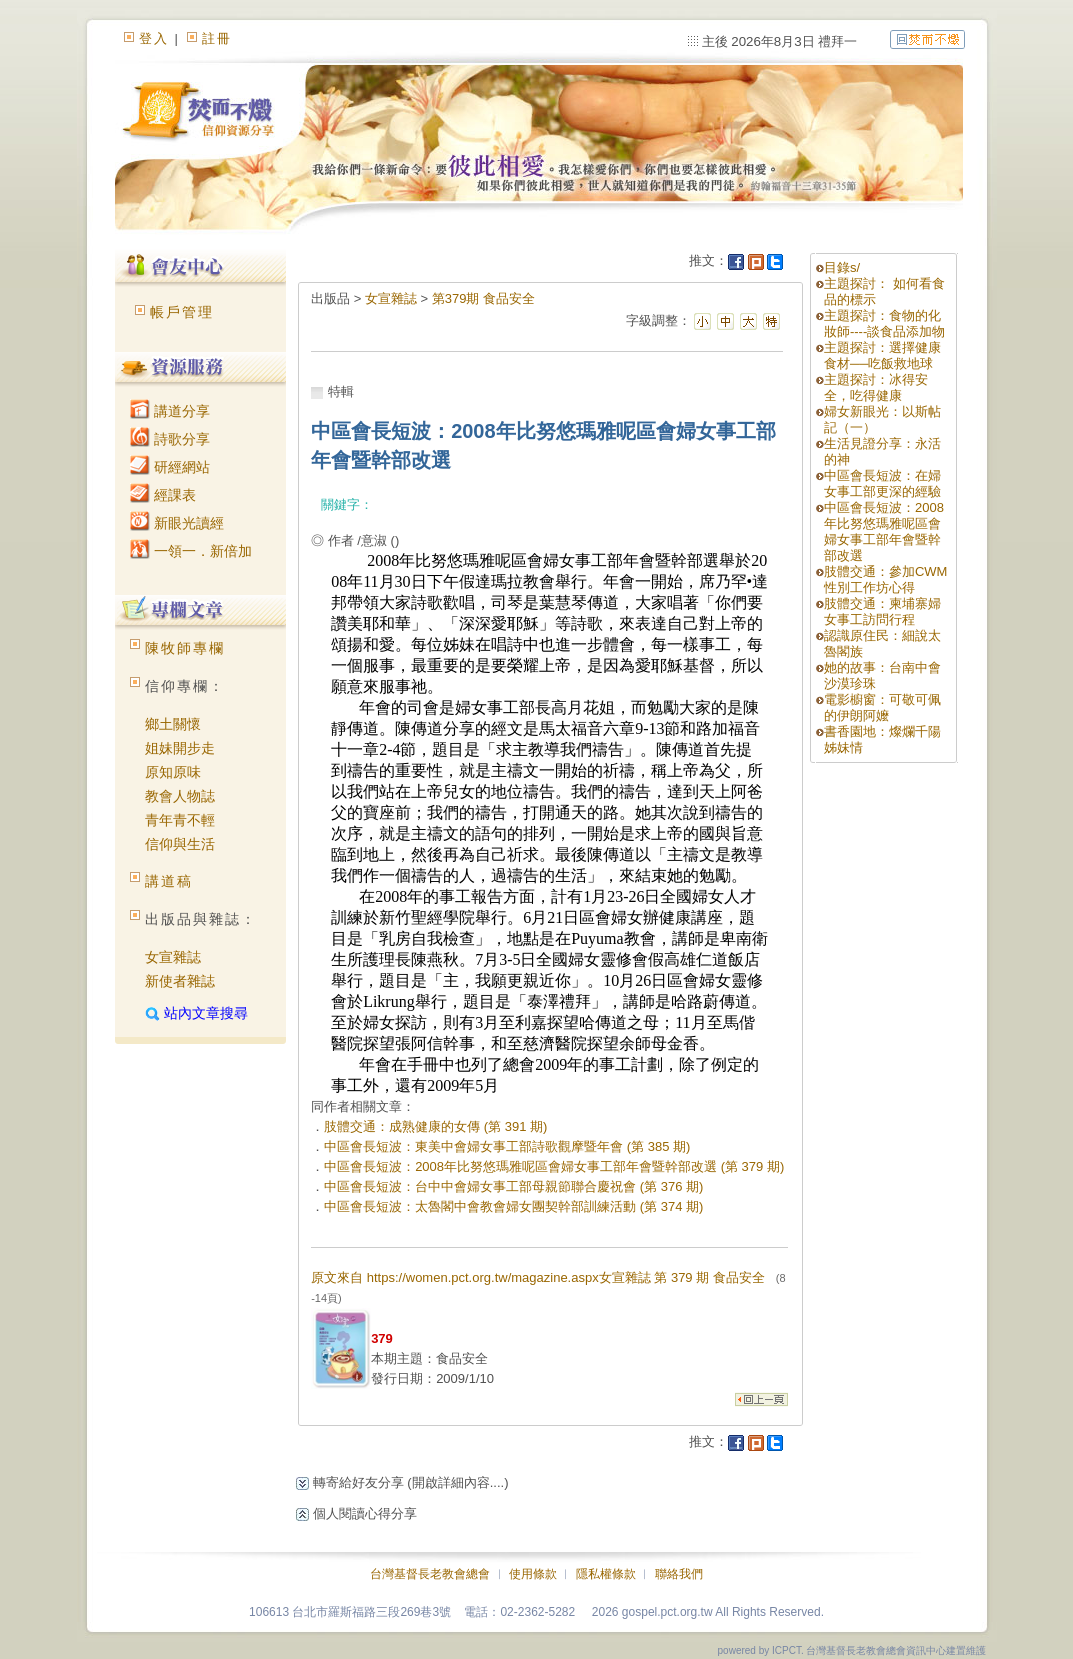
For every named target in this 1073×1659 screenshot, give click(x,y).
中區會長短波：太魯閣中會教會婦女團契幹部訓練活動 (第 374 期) (513, 1206)
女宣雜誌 (173, 957)
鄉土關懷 (173, 724)
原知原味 (173, 772)
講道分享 (170, 411)
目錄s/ (842, 267)
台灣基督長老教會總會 (430, 1574)
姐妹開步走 (180, 748)
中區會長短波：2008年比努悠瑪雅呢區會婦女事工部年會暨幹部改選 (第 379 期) (554, 1166)
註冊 (217, 38)
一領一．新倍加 (191, 551)
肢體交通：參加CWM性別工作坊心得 (886, 579)
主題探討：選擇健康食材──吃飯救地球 (882, 355)
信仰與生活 (180, 844)
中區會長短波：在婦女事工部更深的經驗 (882, 483)
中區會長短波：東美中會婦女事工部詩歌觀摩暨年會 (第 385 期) (507, 1146)
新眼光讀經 (177, 523)
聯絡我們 (679, 1574)
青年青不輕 (180, 820)
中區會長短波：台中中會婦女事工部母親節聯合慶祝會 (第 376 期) (513, 1186)
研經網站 (170, 467)
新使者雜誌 (180, 981)
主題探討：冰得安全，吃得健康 (876, 387)
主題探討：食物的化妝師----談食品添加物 (884, 323)
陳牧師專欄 (185, 648)
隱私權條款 (606, 1574)
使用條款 (533, 1574)
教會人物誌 (180, 796)
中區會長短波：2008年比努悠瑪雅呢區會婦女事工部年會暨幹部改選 (884, 531)
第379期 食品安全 (483, 298)
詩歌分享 (170, 439)
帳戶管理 (182, 312)
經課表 (163, 495)
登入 (154, 38)
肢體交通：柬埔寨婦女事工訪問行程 (882, 611)
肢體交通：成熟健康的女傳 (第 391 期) (435, 1126)
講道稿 (169, 881)
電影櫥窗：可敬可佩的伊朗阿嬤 (882, 707)
